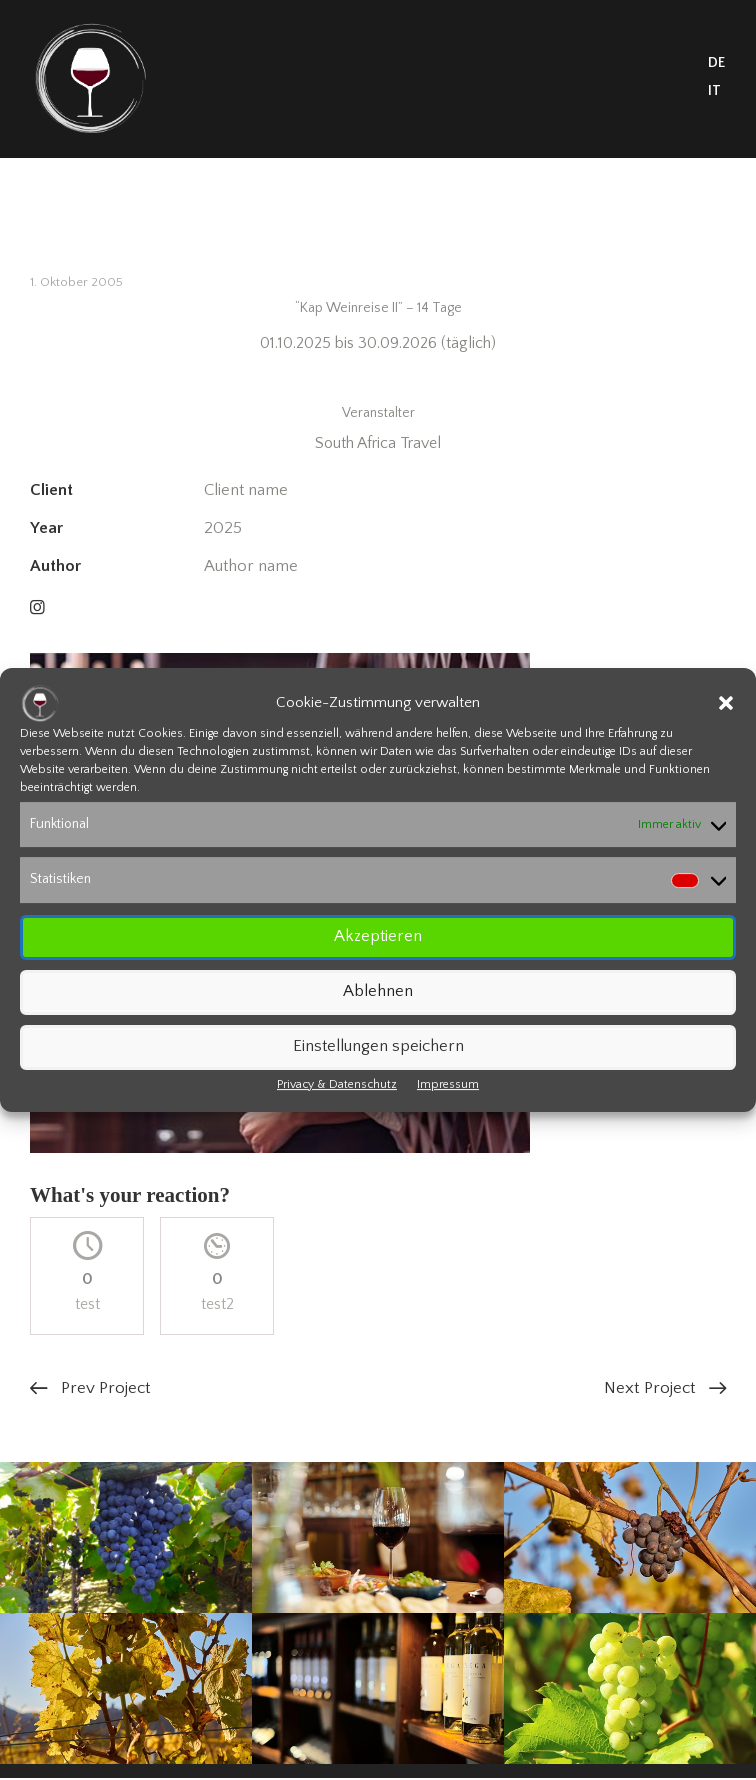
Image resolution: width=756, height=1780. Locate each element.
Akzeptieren (378, 936)
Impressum (448, 1084)
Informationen (378, 378)
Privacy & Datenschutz (337, 1084)
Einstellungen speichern (378, 1046)
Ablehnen (378, 991)
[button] (726, 703)
